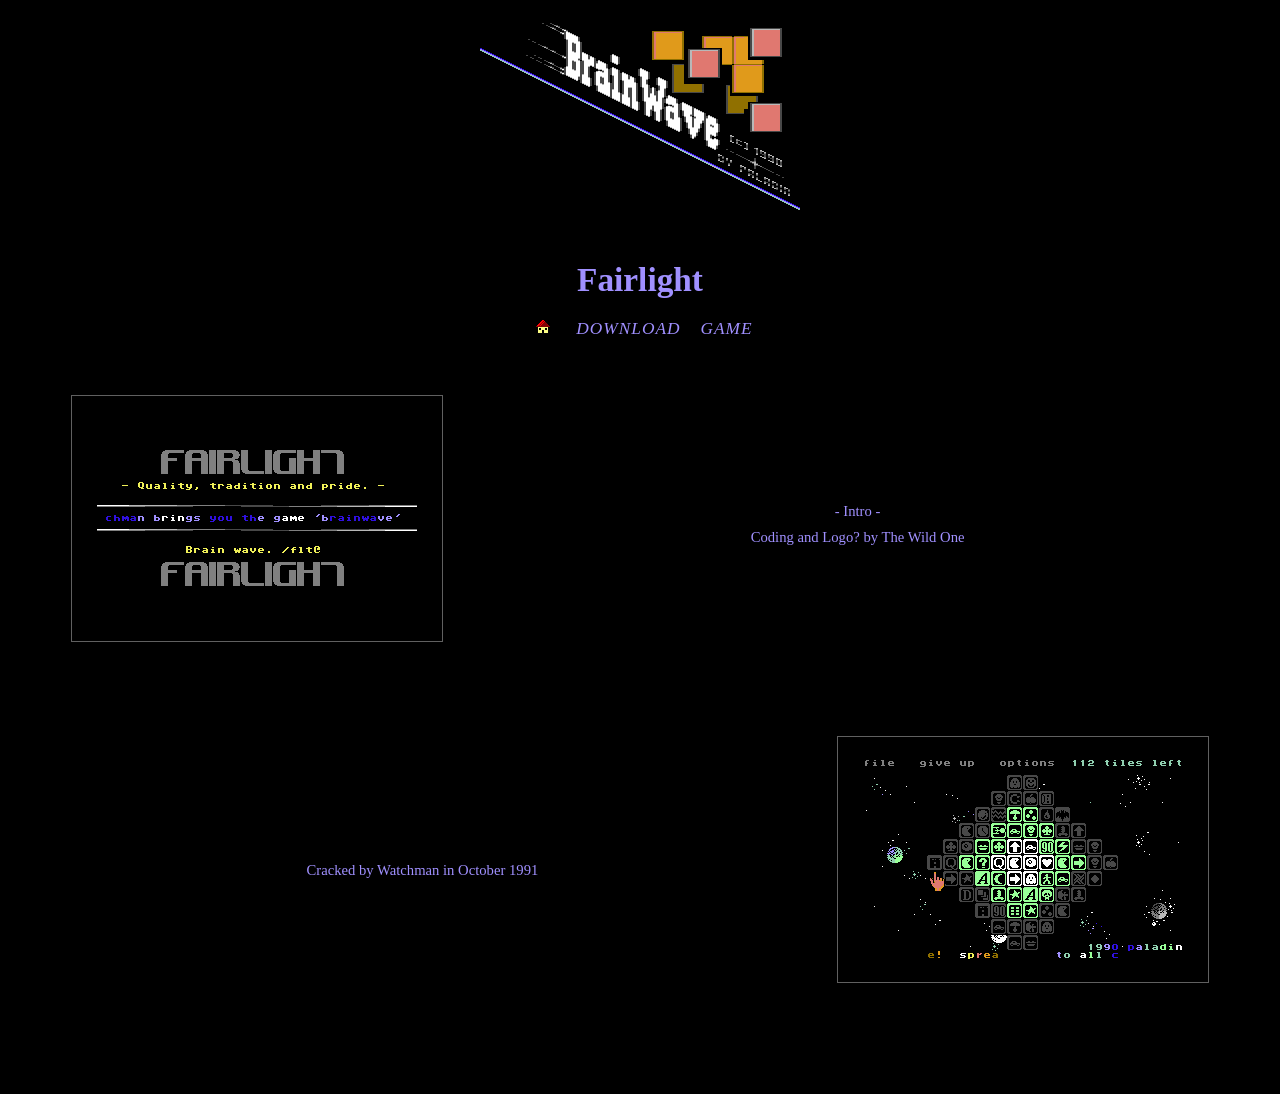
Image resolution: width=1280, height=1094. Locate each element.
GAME (727, 328)
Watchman (408, 870)
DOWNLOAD (628, 328)
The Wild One (923, 537)
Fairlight (640, 279)
